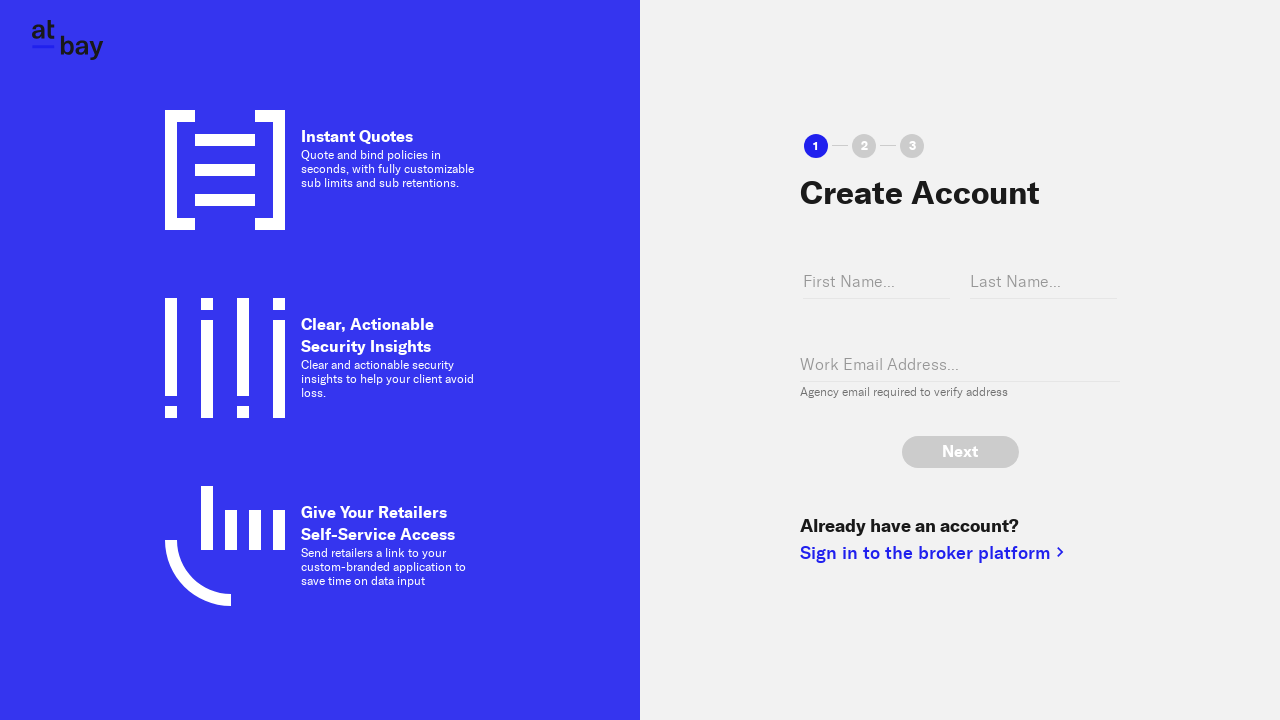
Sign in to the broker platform (935, 554)
